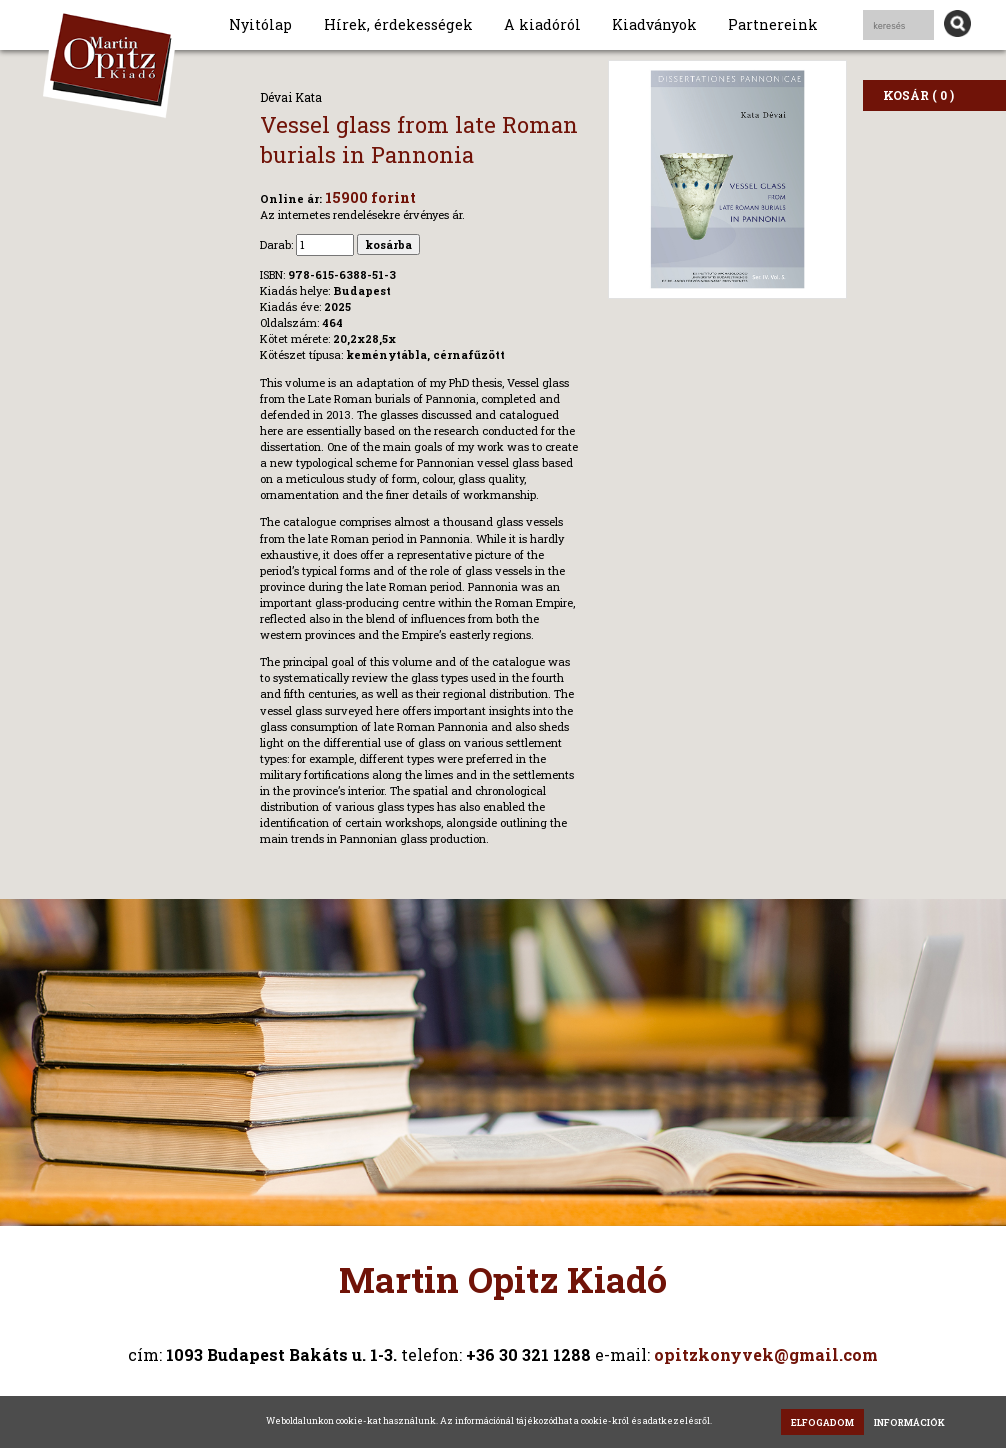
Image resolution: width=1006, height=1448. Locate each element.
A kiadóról (542, 24)
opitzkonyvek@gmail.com (766, 1354)
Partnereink (773, 24)
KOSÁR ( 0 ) (918, 95)
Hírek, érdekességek (398, 24)
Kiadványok (654, 24)
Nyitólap (260, 24)
